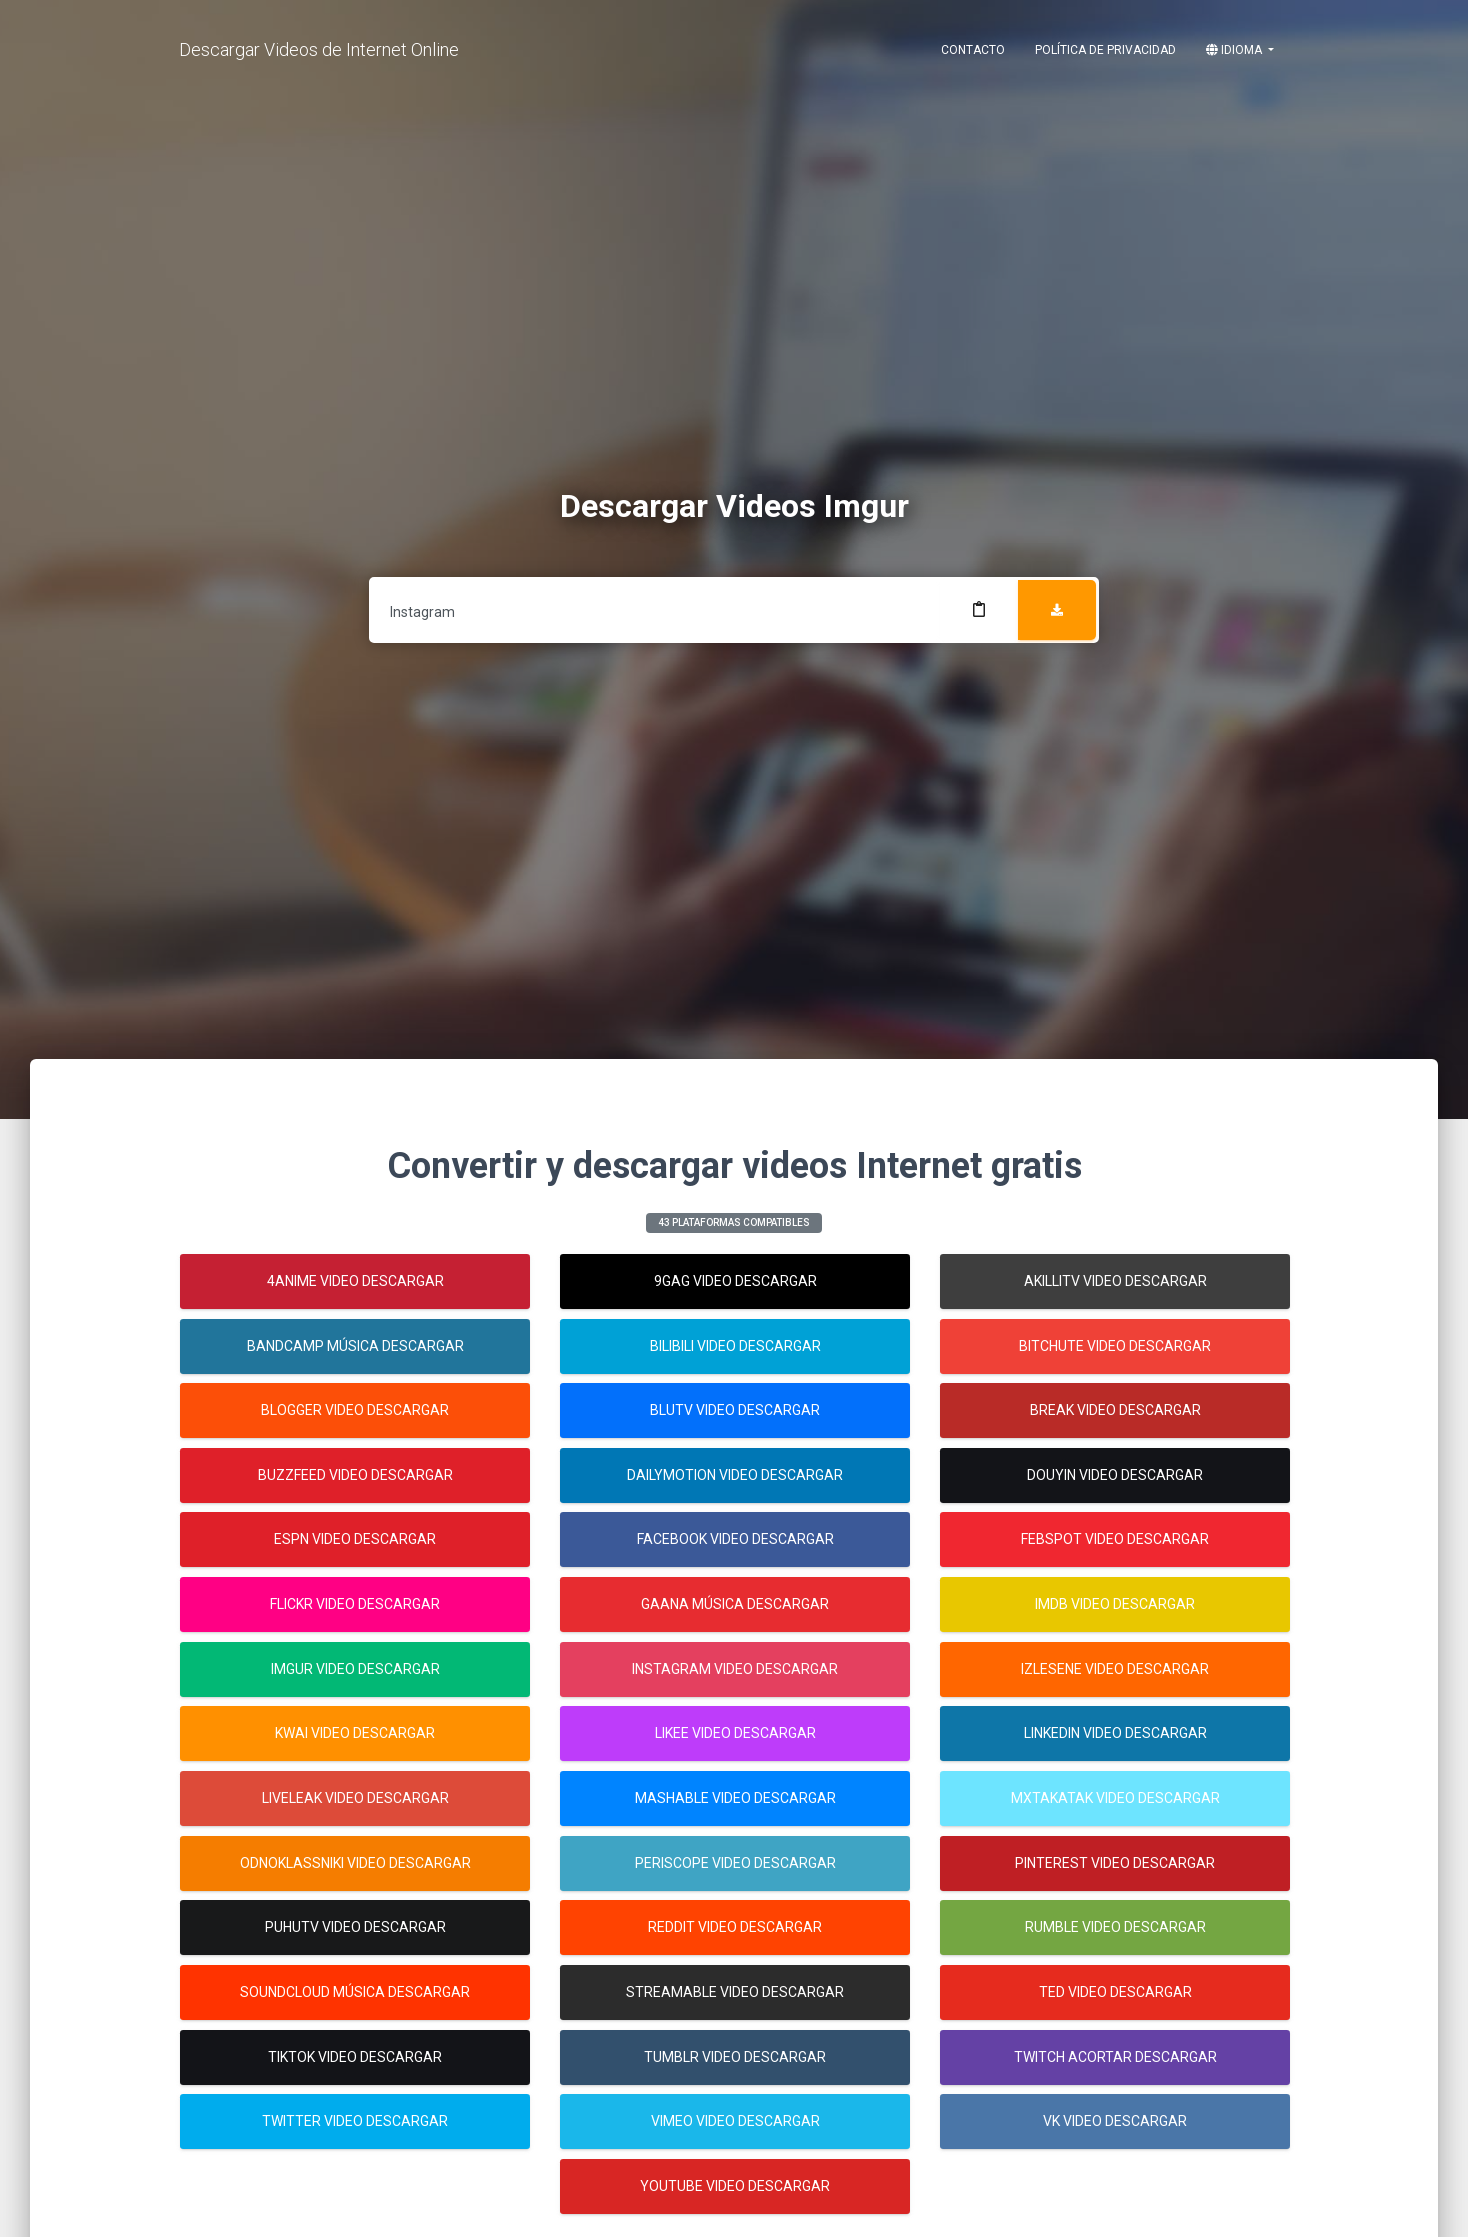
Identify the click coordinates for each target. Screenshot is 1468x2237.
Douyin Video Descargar (1115, 1475)
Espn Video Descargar (355, 1539)
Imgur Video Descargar (355, 1669)
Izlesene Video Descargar (1115, 1669)
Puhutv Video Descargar (355, 1927)
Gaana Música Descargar (735, 1604)
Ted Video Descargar (1115, 1992)
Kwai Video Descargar (355, 1733)
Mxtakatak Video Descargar (1115, 1798)
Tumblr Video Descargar (735, 2057)
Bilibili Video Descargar (735, 1346)
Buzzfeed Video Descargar (355, 1475)
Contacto (973, 50)
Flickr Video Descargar (355, 1604)
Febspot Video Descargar (1115, 1539)
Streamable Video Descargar (735, 1992)
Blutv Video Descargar (735, 1410)
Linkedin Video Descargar (1115, 1733)
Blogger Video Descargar (355, 1410)
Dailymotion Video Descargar (735, 1475)
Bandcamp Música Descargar (355, 1346)
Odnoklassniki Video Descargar (355, 1863)
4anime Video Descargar (355, 1281)
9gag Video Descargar (735, 1281)
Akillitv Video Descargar (1115, 1281)
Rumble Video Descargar (1115, 1927)
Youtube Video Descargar (735, 2186)
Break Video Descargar (1115, 1410)
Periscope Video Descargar (735, 1863)
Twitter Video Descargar (355, 2121)
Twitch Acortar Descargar (1115, 2057)
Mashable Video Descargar (735, 1798)
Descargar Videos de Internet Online (319, 49)
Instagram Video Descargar (735, 1669)
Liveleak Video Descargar (355, 1798)
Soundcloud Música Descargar (355, 1992)
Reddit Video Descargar (735, 1927)
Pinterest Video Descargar (1115, 1863)
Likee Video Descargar (735, 1733)
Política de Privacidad (1105, 50)
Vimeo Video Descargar (735, 2121)
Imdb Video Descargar (1115, 1604)
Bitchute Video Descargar (1115, 1346)
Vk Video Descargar (1115, 2121)
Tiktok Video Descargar (355, 2057)
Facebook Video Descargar (735, 1539)
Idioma (1235, 50)
